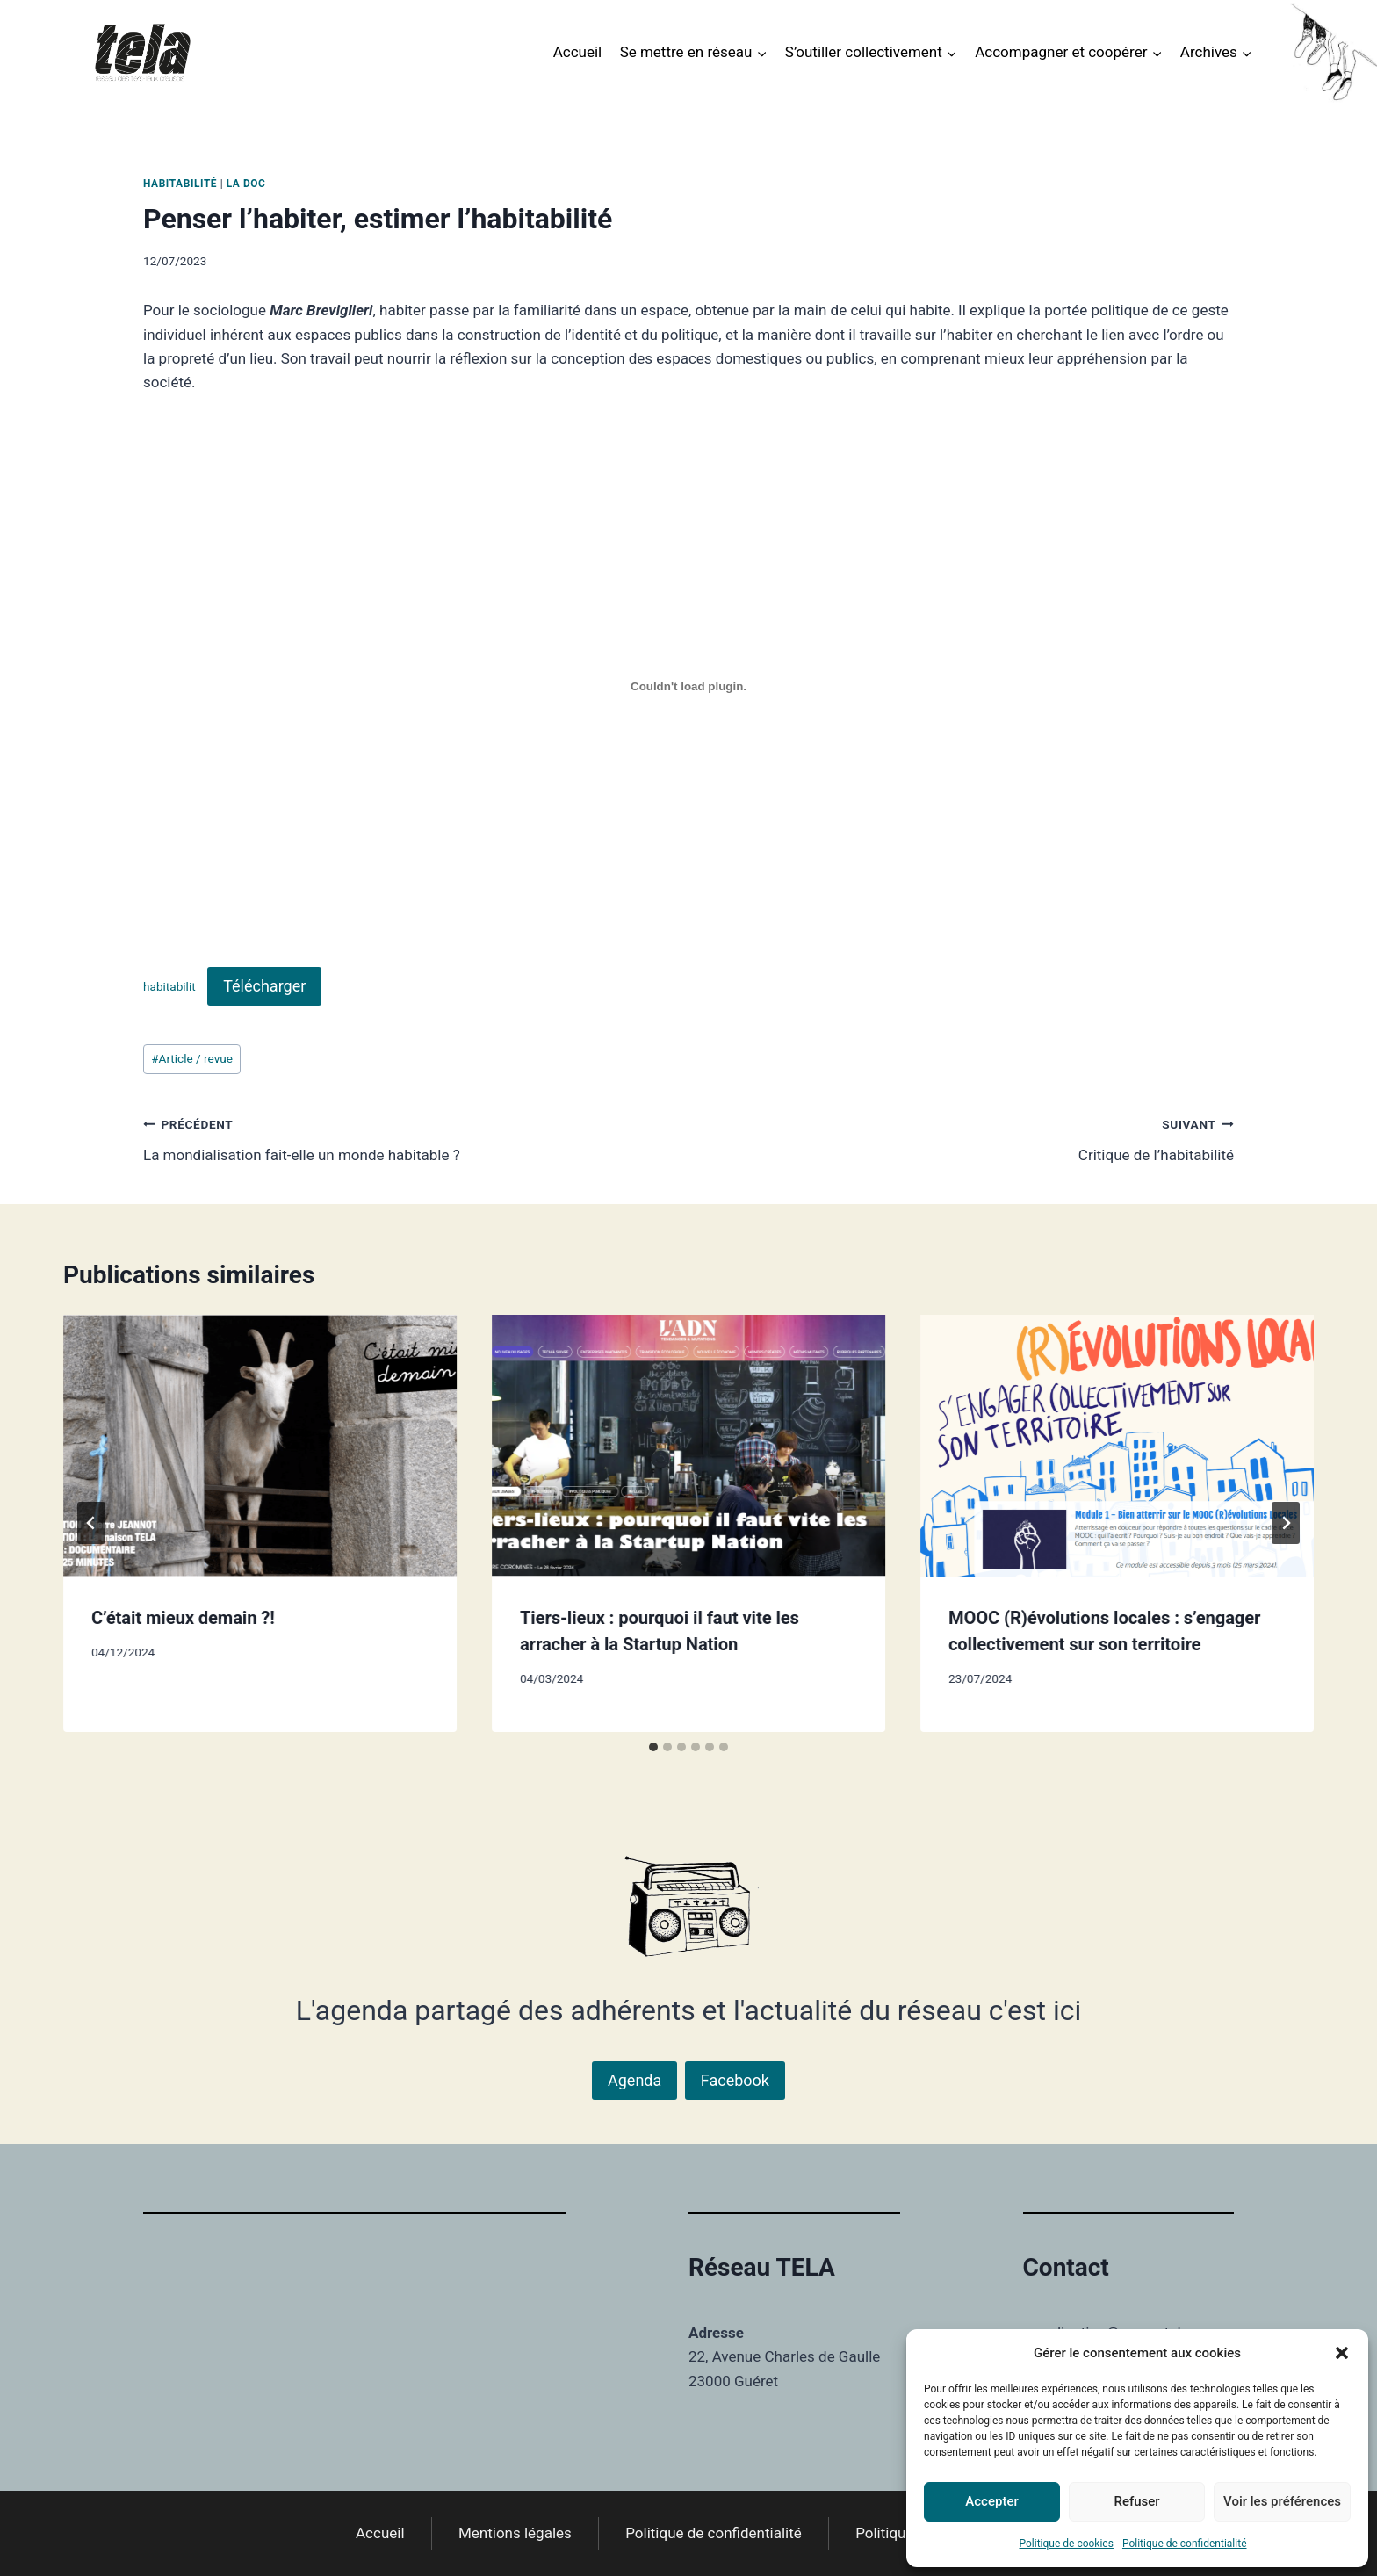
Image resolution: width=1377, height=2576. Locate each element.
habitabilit (169, 987)
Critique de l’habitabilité (968, 1138)
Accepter (991, 2501)
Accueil (577, 52)
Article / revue (192, 1058)
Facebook (735, 2080)
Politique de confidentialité (1184, 2543)
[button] (1342, 2353)
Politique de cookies (1067, 2543)
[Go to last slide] (91, 1523)
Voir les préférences (1282, 2501)
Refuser (1136, 2501)
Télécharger (264, 986)
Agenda (634, 2080)
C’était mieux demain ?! (183, 1617)
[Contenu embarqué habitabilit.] (688, 685)
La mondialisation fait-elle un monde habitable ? (408, 1138)
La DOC (246, 183)
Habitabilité (180, 183)
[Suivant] (1286, 1523)
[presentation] (260, 1446)
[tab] (653, 1747)
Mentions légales (515, 2533)
